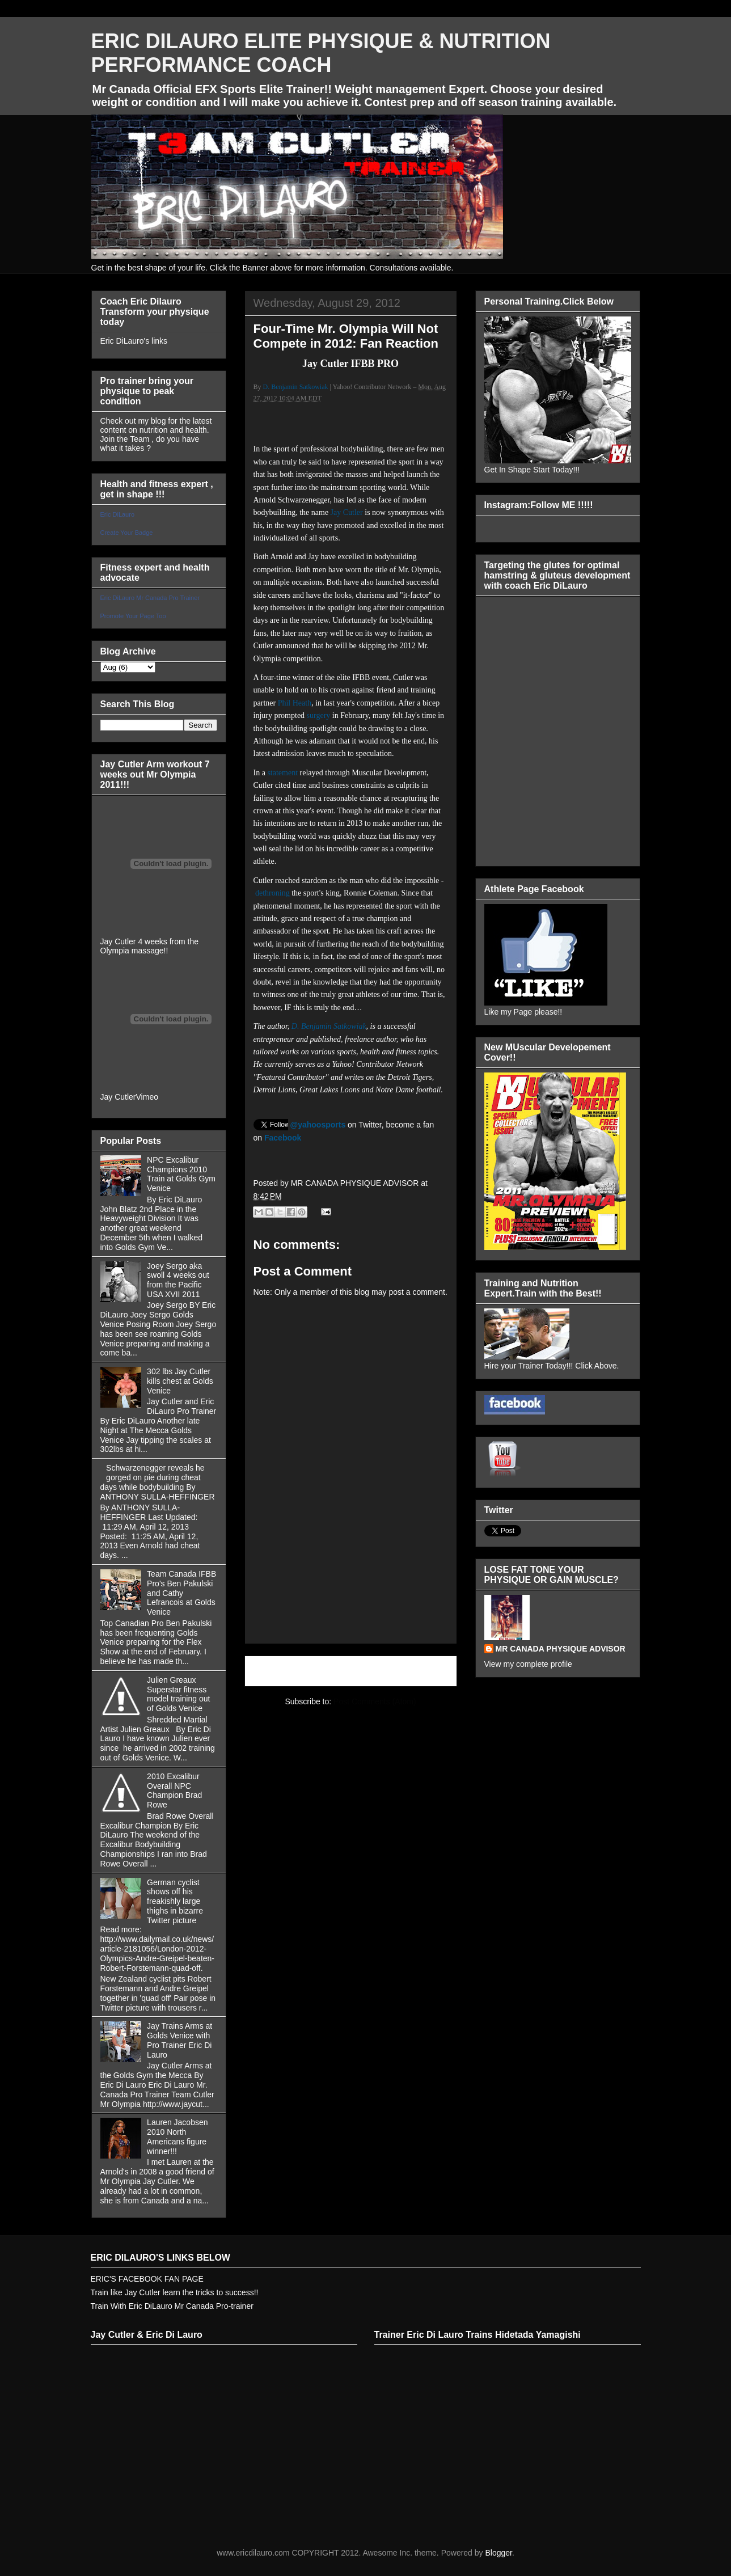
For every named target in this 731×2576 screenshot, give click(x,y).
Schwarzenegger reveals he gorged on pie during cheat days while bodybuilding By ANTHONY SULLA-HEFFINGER (157, 1482)
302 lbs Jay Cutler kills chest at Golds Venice (180, 1381)
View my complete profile (528, 1664)
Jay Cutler (347, 512)
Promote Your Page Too (133, 616)
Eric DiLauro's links (134, 340)
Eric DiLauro (117, 514)
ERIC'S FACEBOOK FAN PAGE (147, 2278)
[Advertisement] (350, 1599)
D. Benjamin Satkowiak (295, 387)
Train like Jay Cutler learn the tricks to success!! (175, 2292)
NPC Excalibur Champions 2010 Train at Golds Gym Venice (181, 1174)
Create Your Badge (126, 532)
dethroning (272, 893)
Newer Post (278, 1671)
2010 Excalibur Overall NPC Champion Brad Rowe (174, 1790)
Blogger (498, 2552)
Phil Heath (295, 703)
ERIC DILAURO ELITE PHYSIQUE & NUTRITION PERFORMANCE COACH (321, 53)
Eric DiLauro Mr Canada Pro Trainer (150, 597)
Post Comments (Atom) (374, 1701)
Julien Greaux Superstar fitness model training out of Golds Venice (178, 1694)
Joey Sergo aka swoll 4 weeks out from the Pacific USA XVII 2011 (178, 1280)
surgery (319, 715)
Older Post (425, 1671)
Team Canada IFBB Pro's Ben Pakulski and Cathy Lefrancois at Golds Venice (181, 1592)
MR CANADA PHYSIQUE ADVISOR (561, 1648)
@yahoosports (318, 1124)
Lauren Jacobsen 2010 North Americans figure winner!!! (177, 2136)
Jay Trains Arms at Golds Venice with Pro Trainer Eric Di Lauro (179, 2040)
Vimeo (147, 1096)
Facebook (282, 1137)
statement (282, 772)
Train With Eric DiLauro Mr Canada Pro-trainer (172, 2306)
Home (352, 1671)
